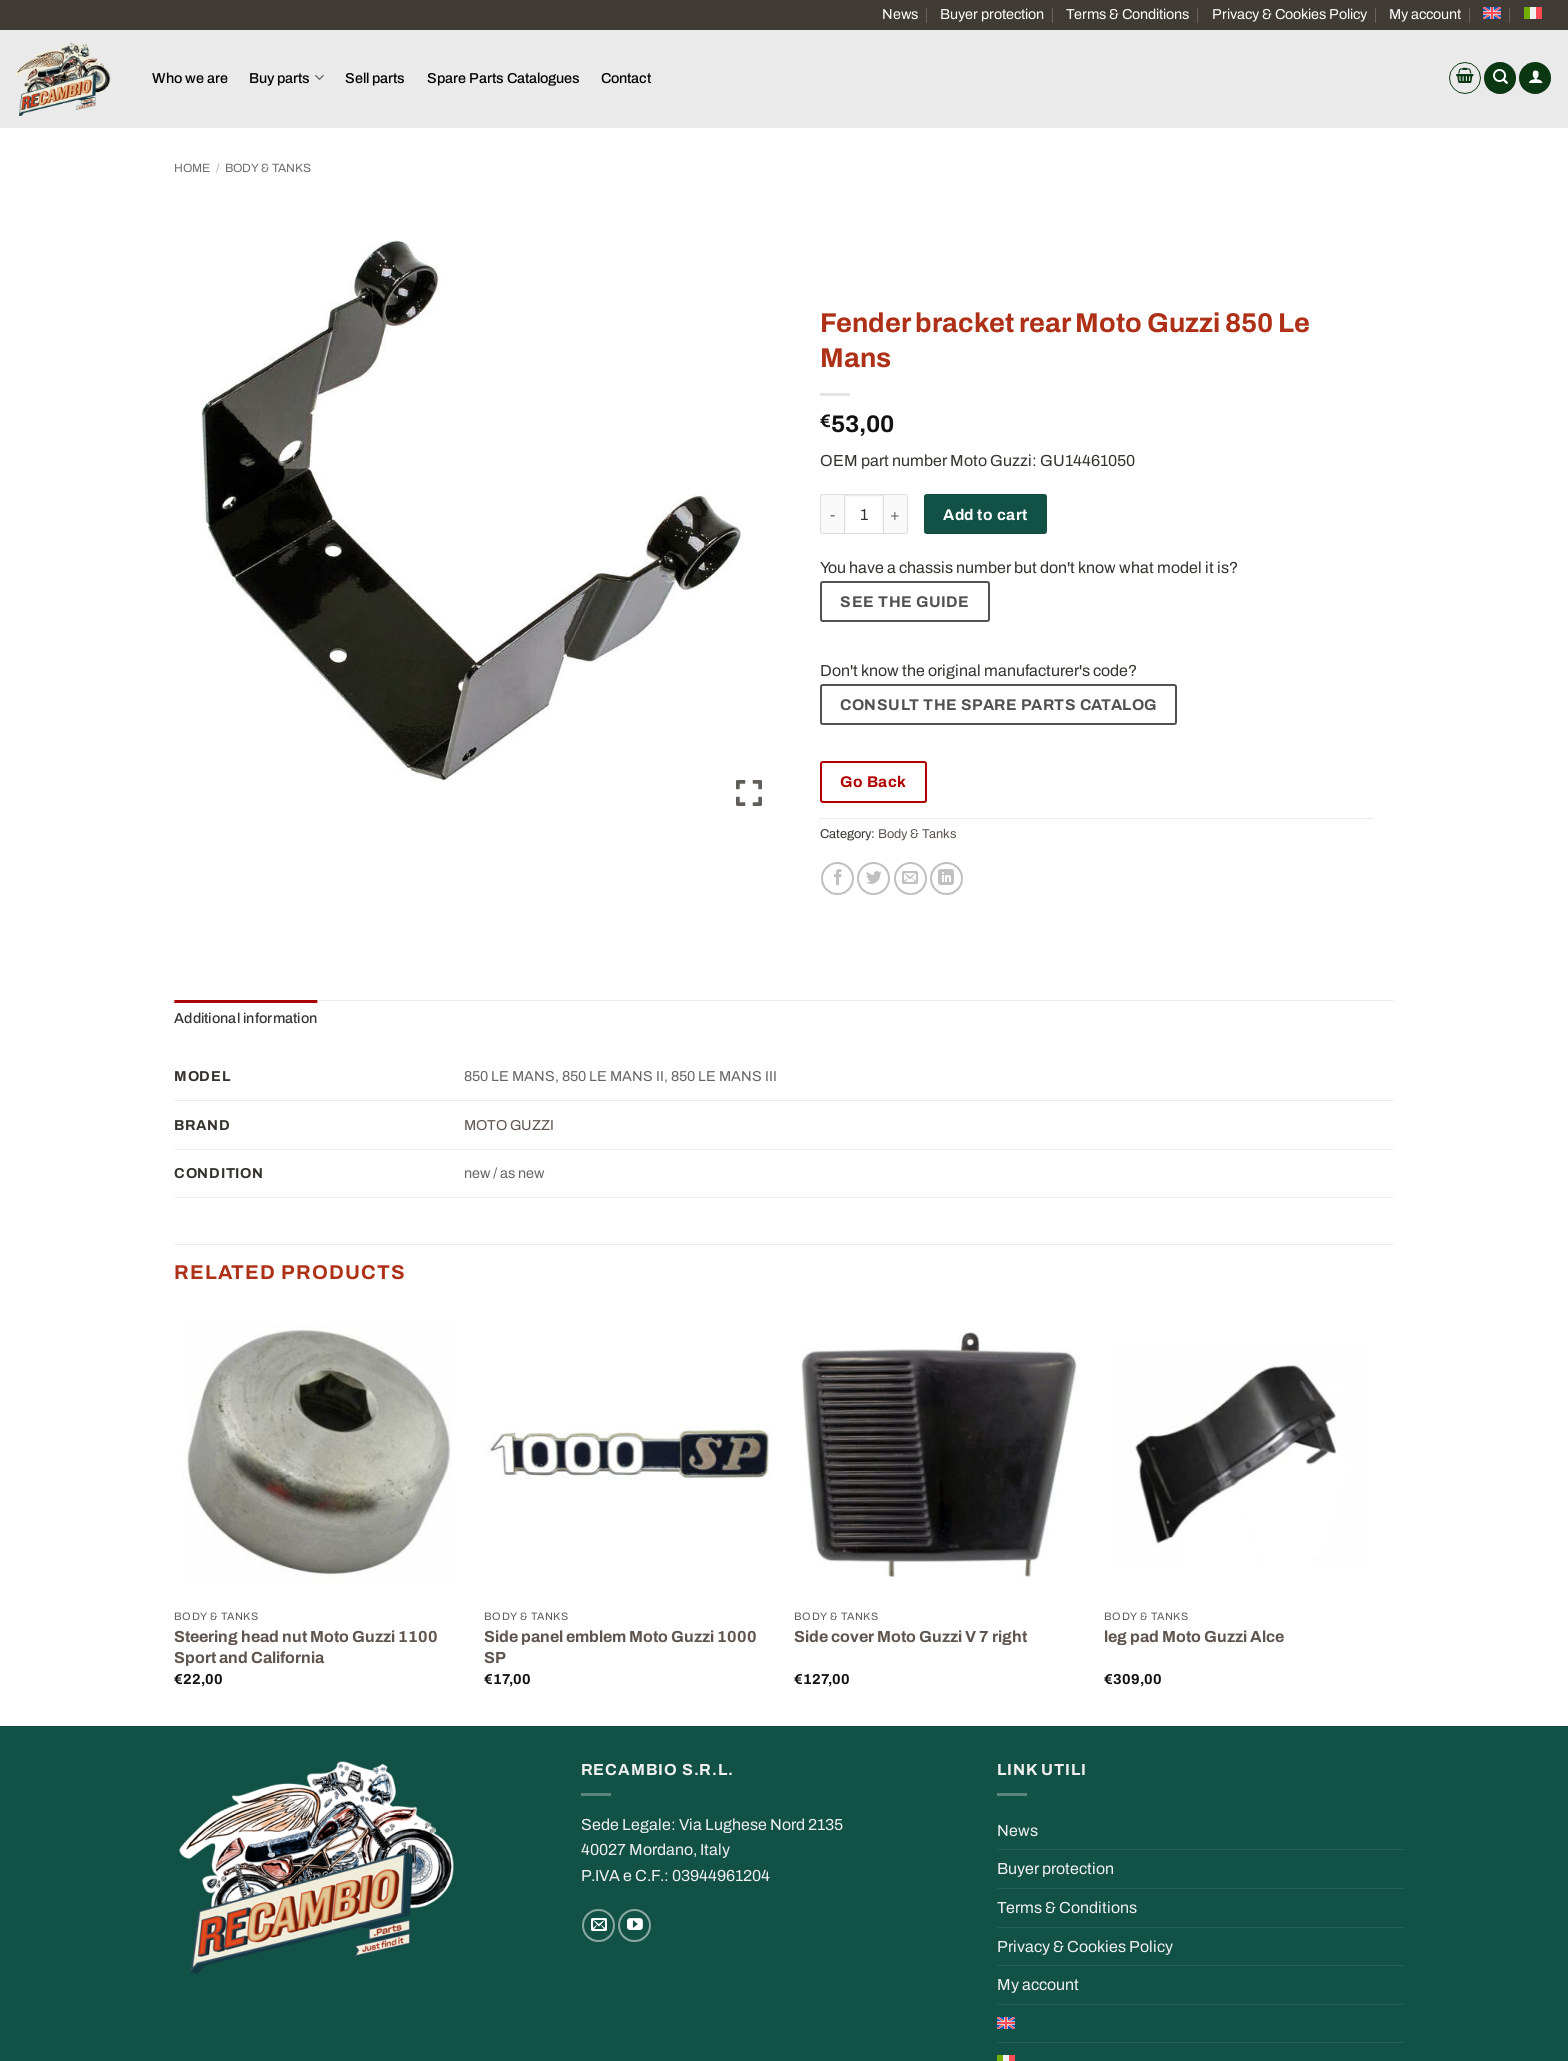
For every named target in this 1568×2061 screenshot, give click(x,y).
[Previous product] (1375, 167)
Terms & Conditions (1127, 14)
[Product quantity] (864, 514)
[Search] (1500, 78)
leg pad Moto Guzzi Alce (1194, 1636)
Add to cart (985, 514)
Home (192, 168)
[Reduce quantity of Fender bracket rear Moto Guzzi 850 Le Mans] (832, 514)
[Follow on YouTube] (634, 1925)
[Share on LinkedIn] (946, 878)
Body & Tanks (268, 168)
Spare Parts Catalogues (503, 78)
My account (1425, 14)
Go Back (873, 781)
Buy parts (286, 77)
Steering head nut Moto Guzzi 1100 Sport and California (306, 1647)
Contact (626, 78)
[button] (1465, 78)
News (900, 14)
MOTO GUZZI (509, 1125)
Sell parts (375, 78)
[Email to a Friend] (910, 878)
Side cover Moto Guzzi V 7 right (910, 1636)
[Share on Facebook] (837, 878)
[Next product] (1336, 167)
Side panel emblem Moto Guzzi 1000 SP (620, 1647)
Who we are (190, 78)
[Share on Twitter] (873, 878)
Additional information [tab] (245, 1018)
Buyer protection (992, 14)
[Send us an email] (598, 1925)
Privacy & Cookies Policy (1289, 14)
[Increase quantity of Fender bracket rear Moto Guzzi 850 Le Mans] (896, 514)
